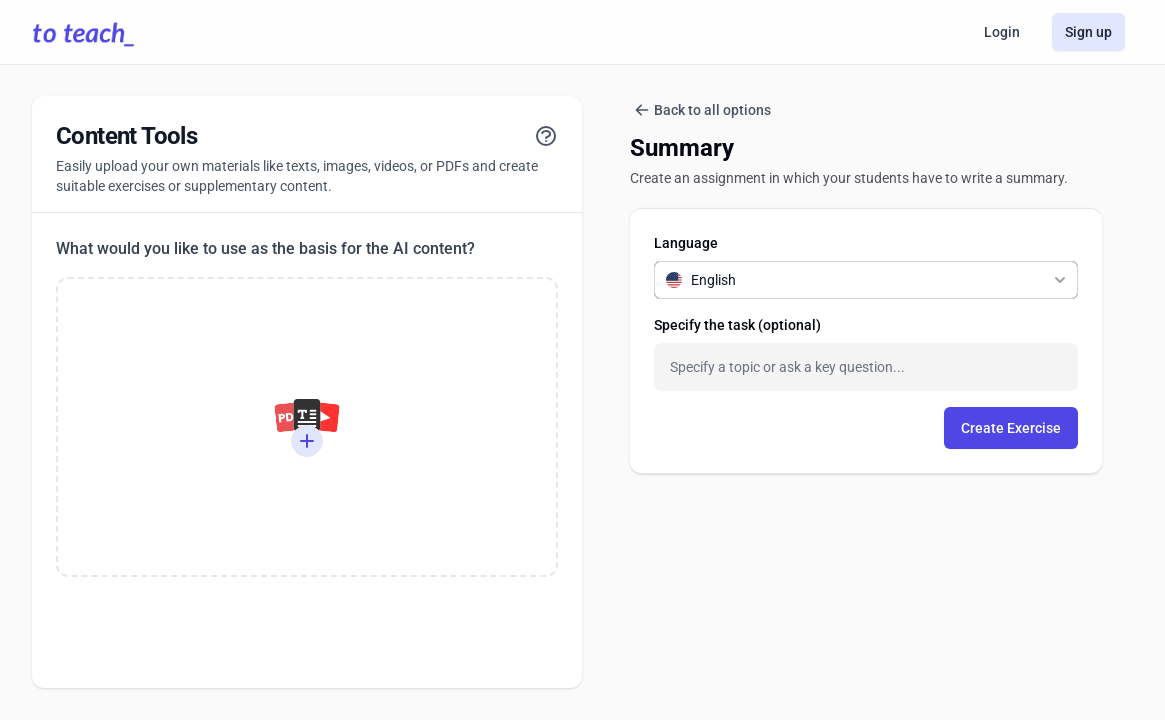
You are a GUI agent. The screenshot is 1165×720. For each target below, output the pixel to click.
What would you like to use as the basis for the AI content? (265, 248)
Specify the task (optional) (737, 325)
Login (1002, 32)
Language (686, 243)
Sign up (1088, 32)
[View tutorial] (546, 136)
